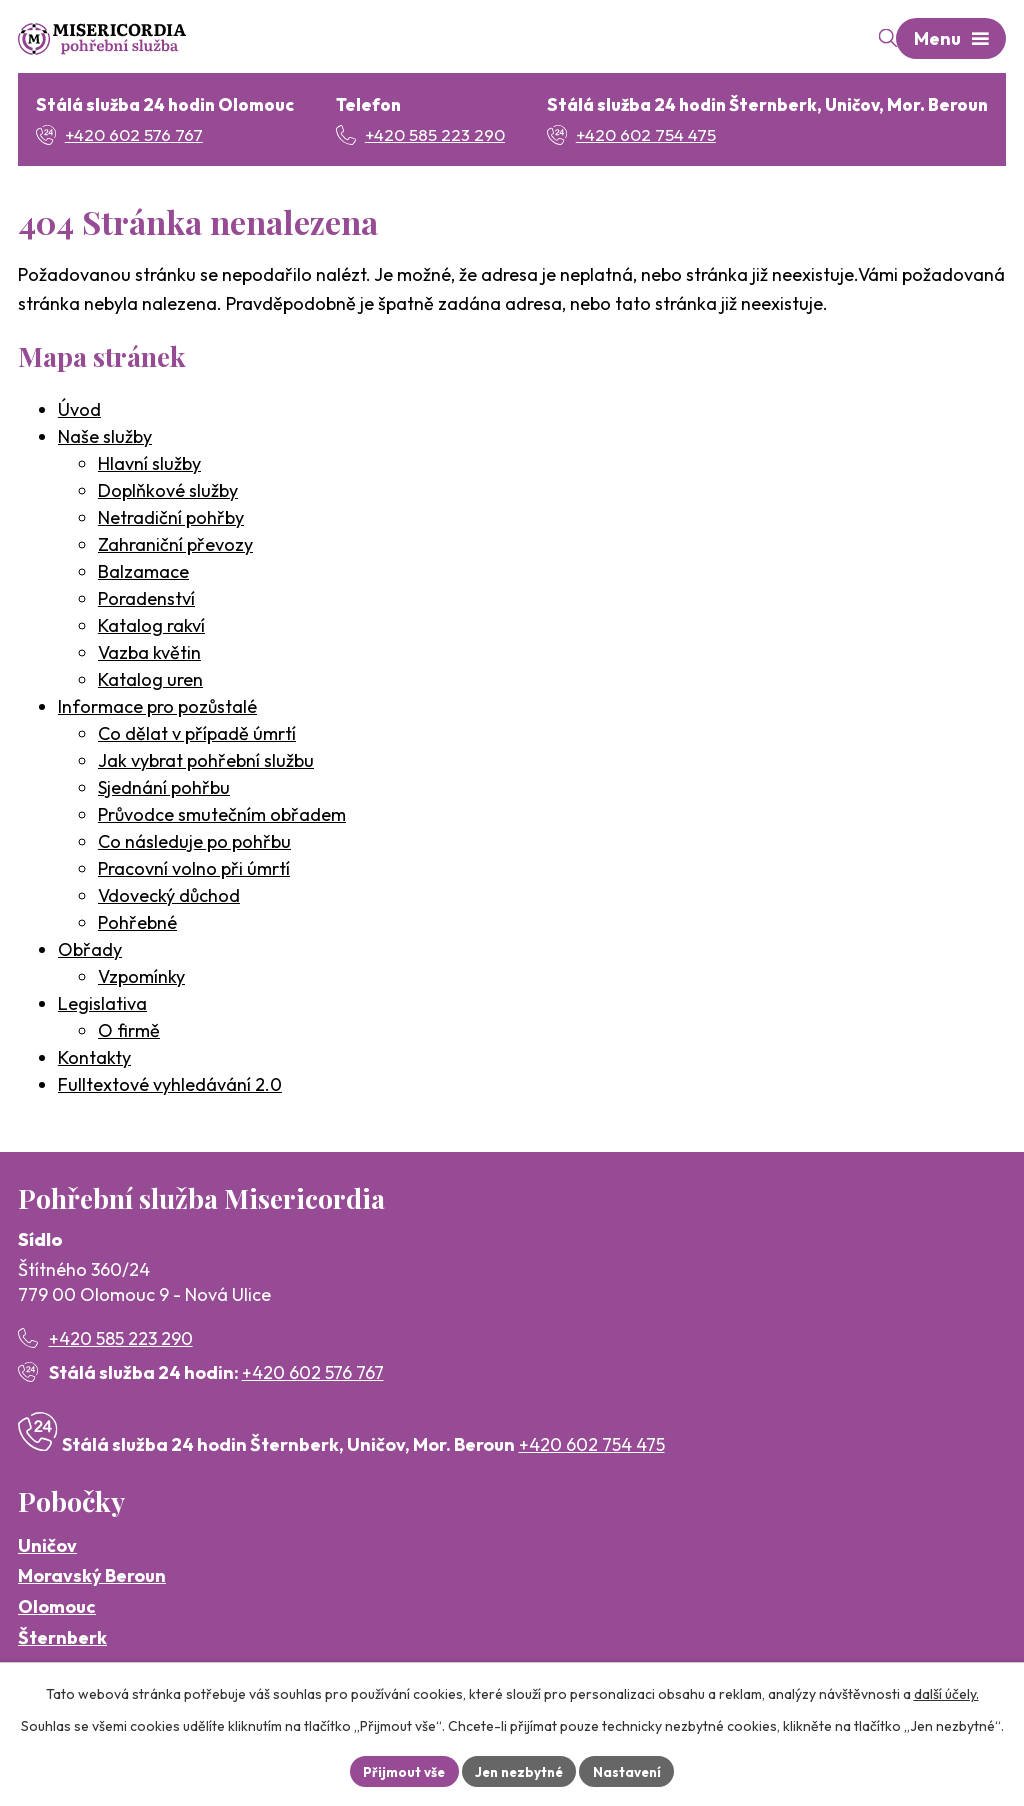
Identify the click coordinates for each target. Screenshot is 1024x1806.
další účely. (946, 1692)
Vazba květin (149, 654)
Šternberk (62, 1639)
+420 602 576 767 (313, 1374)
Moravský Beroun (92, 1578)
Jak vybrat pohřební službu (206, 762)
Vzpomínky (141, 978)
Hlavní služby (149, 465)
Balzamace (143, 573)
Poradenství (146, 600)
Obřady (90, 951)
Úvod (79, 411)
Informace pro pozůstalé (157, 708)
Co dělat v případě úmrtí (197, 735)
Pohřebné (137, 924)
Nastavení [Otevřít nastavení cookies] (632, 1770)
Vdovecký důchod (169, 897)
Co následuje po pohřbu (194, 843)
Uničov (47, 1547)
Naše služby (105, 438)
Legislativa (102, 1005)
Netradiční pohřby (171, 519)
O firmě (129, 1032)
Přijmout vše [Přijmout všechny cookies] (398, 1770)
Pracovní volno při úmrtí (194, 870)
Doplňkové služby (168, 492)
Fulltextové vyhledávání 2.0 (170, 1086)
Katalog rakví (151, 627)
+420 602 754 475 (592, 1447)
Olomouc (57, 1608)
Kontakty (94, 1059)
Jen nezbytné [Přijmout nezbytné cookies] (519, 1770)
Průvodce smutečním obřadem (222, 816)
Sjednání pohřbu (164, 789)
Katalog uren (150, 681)
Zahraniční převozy (175, 546)
